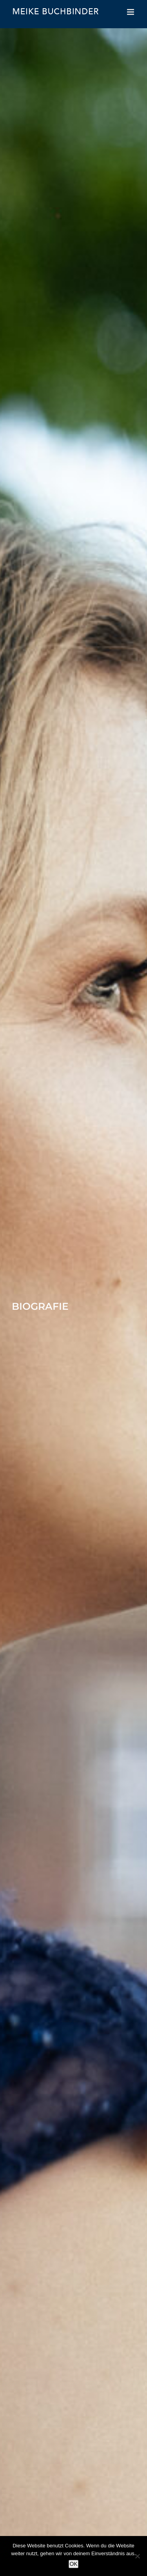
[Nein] (137, 2556)
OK (73, 2564)
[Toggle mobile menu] (131, 12)
